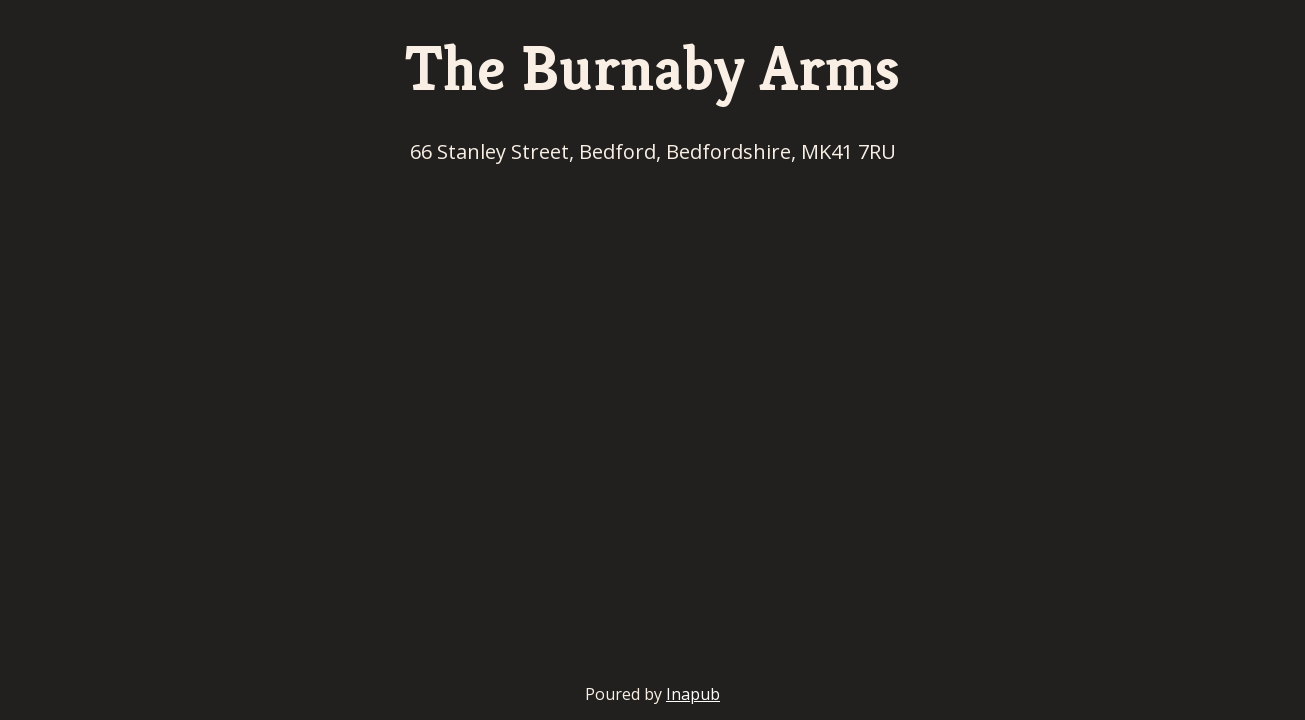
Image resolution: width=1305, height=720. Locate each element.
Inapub (693, 694)
